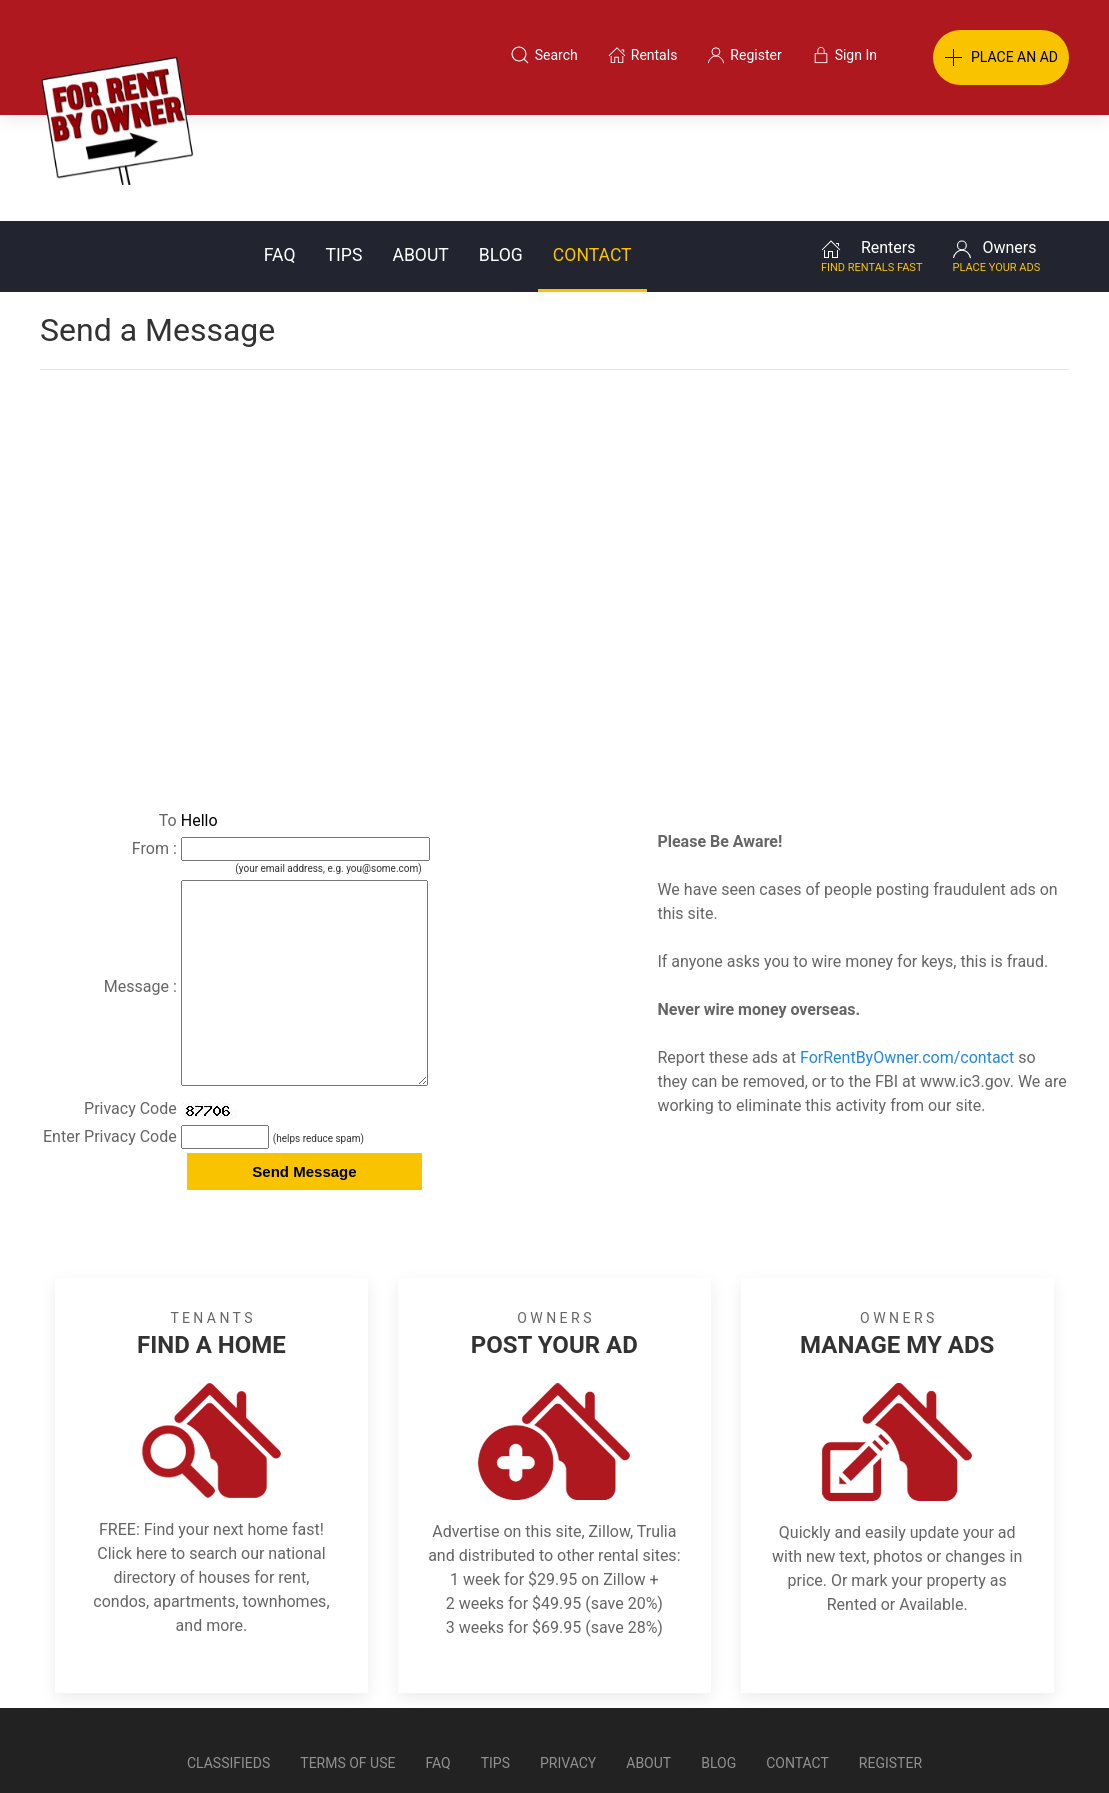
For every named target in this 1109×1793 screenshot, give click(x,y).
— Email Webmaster (1032, 1747)
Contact (592, 149)
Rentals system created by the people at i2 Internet (809, 1747)
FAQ (280, 149)
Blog (501, 149)
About (420, 149)
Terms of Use (347, 1697)
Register (890, 1697)
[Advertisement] (554, 424)
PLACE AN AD (1001, 58)
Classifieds (228, 1697)
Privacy (568, 1697)
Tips (344, 149)
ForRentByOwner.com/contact (907, 951)
